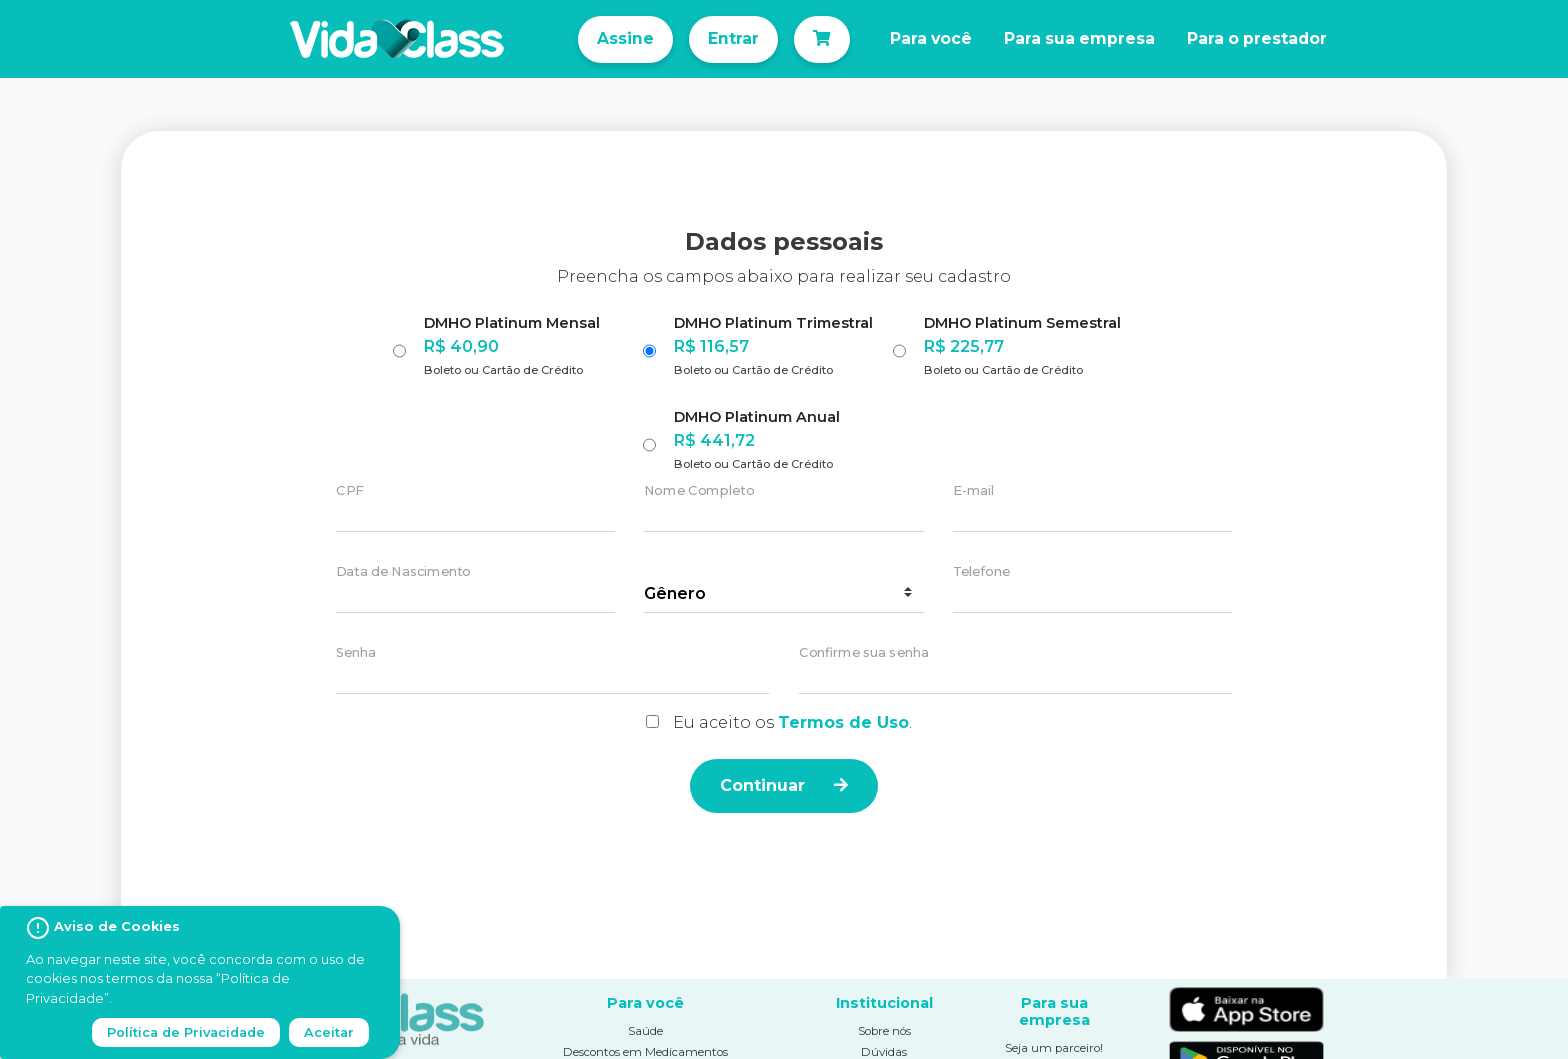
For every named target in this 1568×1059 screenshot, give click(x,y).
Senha (356, 653)
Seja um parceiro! (1054, 1048)
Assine (625, 38)
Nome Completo (699, 491)
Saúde (645, 1031)
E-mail (974, 491)
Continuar (784, 785)
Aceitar (329, 1032)
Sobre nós (884, 1031)
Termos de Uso (843, 722)
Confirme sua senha (864, 653)
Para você (931, 38)
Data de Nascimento (403, 572)
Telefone (981, 572)
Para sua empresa (1079, 38)
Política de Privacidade (186, 1032)
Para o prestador (1257, 38)
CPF (349, 491)
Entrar (733, 38)
